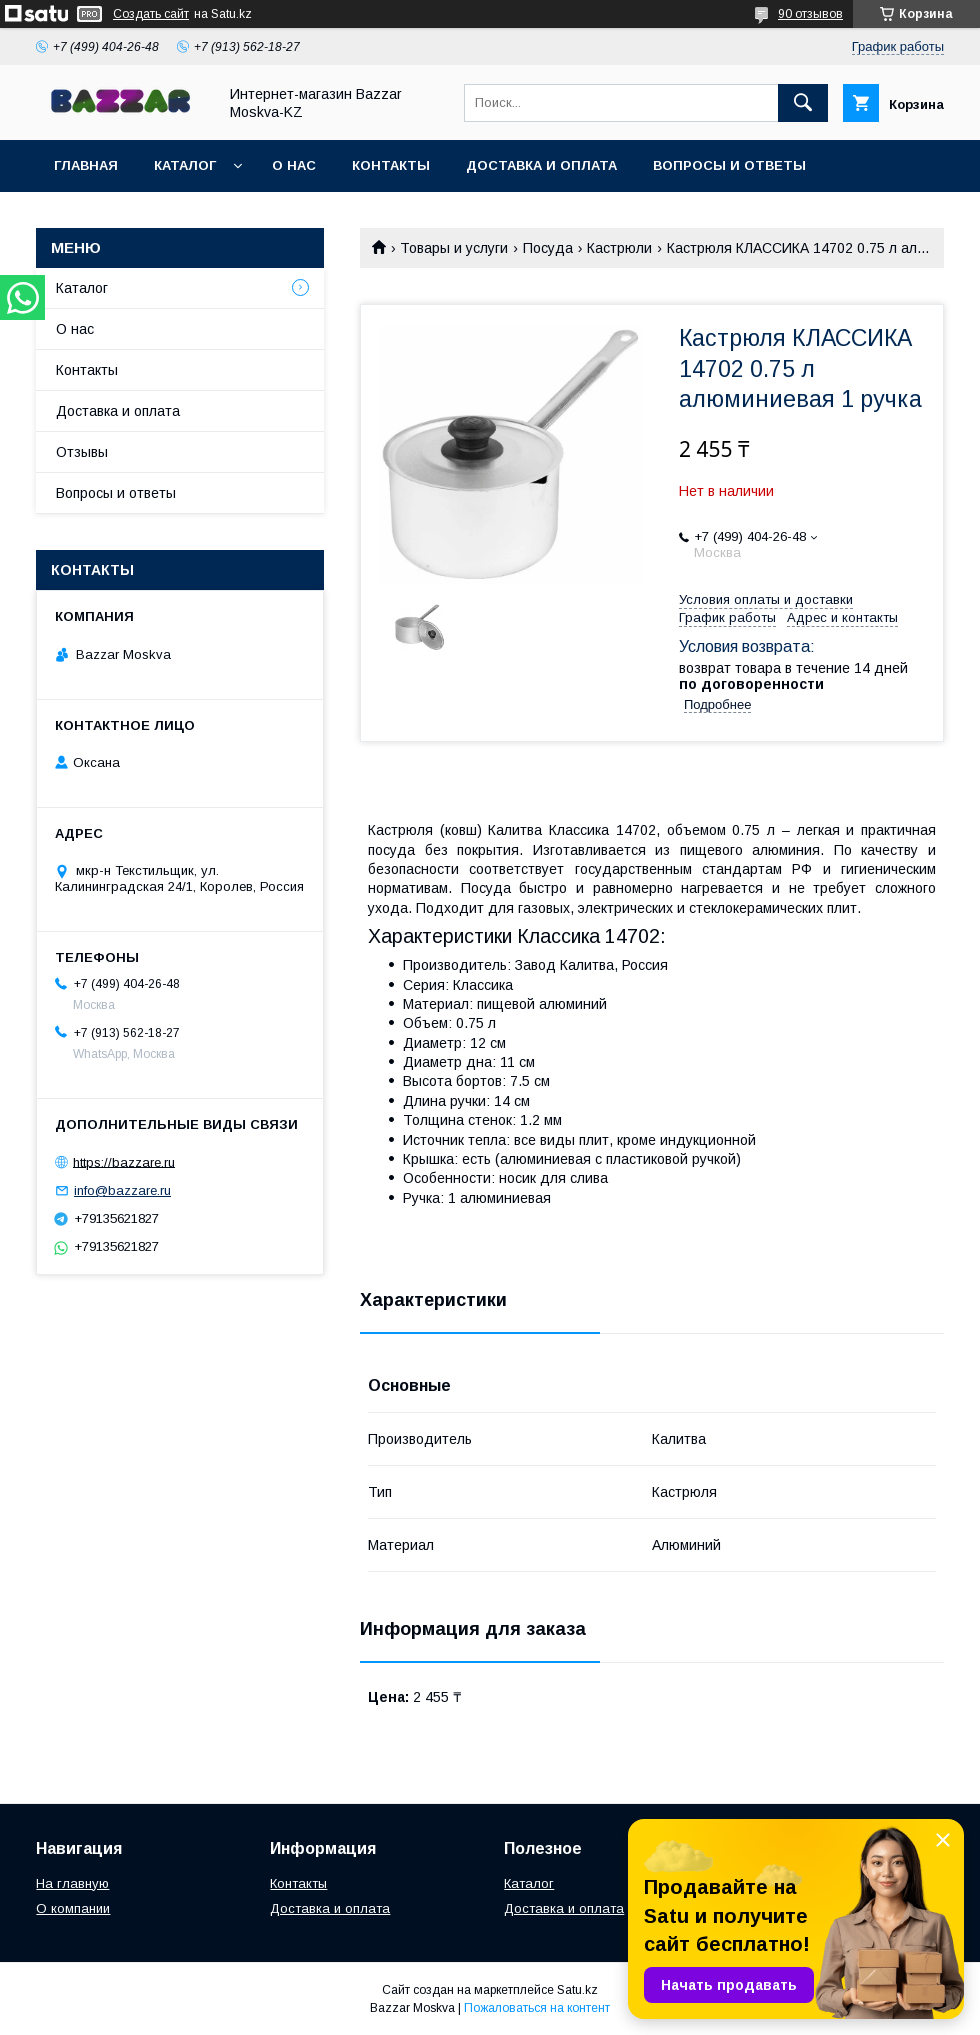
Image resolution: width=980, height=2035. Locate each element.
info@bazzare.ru (122, 1190)
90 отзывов (810, 14)
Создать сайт (151, 14)
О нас (294, 165)
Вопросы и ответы (729, 165)
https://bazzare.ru (124, 1161)
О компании (73, 1908)
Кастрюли (619, 248)
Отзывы (82, 452)
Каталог (185, 165)
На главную (72, 1883)
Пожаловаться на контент (537, 2008)
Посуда (548, 248)
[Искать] (803, 103)
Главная (86, 165)
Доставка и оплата (541, 165)
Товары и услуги (454, 248)
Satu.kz (577, 1990)
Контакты (391, 165)
